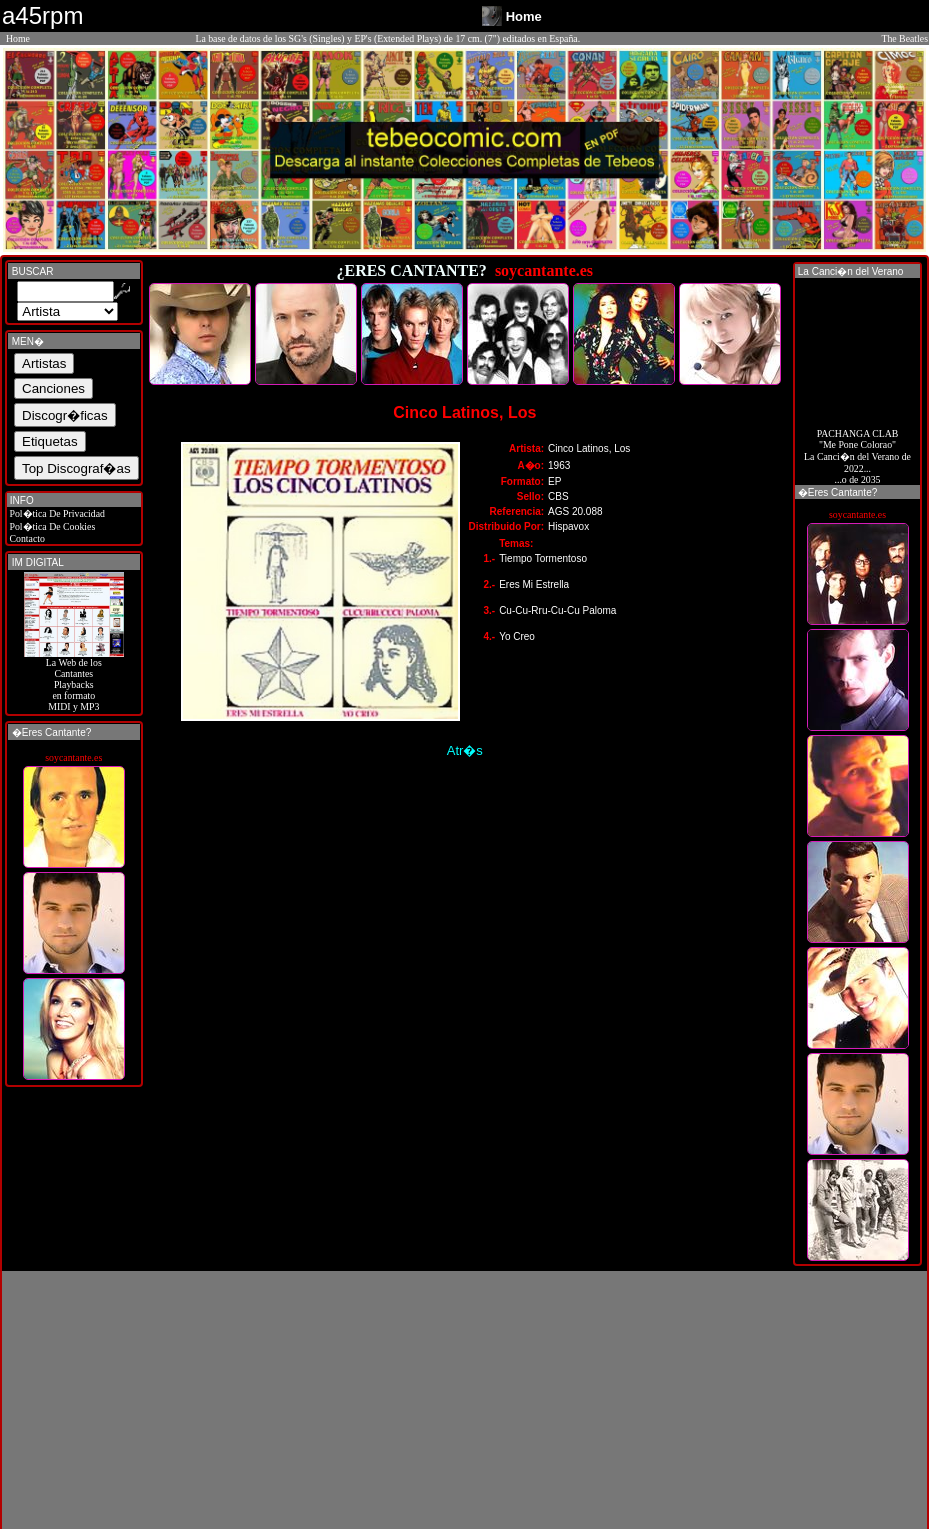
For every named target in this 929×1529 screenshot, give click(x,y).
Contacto (26, 538)
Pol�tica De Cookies (51, 526)
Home (18, 38)
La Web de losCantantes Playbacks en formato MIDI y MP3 (74, 680)
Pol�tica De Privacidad (56, 513)
